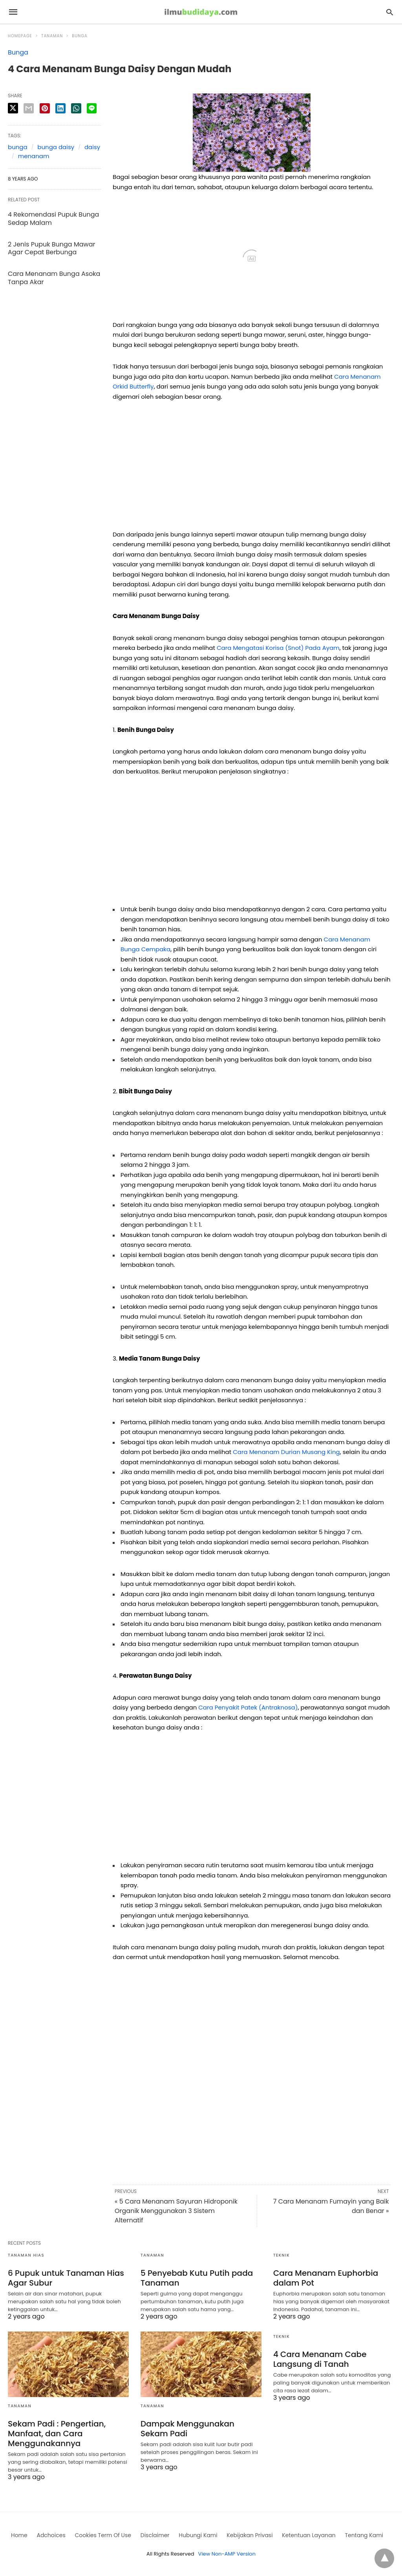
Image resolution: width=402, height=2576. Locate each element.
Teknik (281, 2255)
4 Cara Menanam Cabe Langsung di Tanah (320, 2359)
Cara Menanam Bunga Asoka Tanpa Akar (54, 277)
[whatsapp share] (76, 108)
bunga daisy (55, 147)
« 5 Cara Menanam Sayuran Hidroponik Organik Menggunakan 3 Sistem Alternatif (176, 2211)
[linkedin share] (60, 108)
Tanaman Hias (26, 2255)
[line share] (92, 108)
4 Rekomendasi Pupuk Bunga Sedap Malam (53, 218)
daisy (92, 147)
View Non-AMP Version (227, 2554)
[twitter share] (13, 108)
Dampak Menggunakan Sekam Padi (187, 2428)
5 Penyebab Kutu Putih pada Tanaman (197, 2278)
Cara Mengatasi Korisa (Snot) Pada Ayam (278, 648)
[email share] (29, 108)
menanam (33, 156)
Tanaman (52, 36)
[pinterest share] (45, 108)
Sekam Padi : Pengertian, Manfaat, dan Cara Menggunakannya (57, 2433)
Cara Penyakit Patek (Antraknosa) (248, 1707)
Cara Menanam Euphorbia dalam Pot (325, 2278)
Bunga (79, 36)
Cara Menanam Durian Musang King (286, 1452)
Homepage (20, 36)
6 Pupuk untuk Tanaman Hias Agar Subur (66, 2278)
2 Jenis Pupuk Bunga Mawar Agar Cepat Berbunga (51, 248)
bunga (17, 147)
